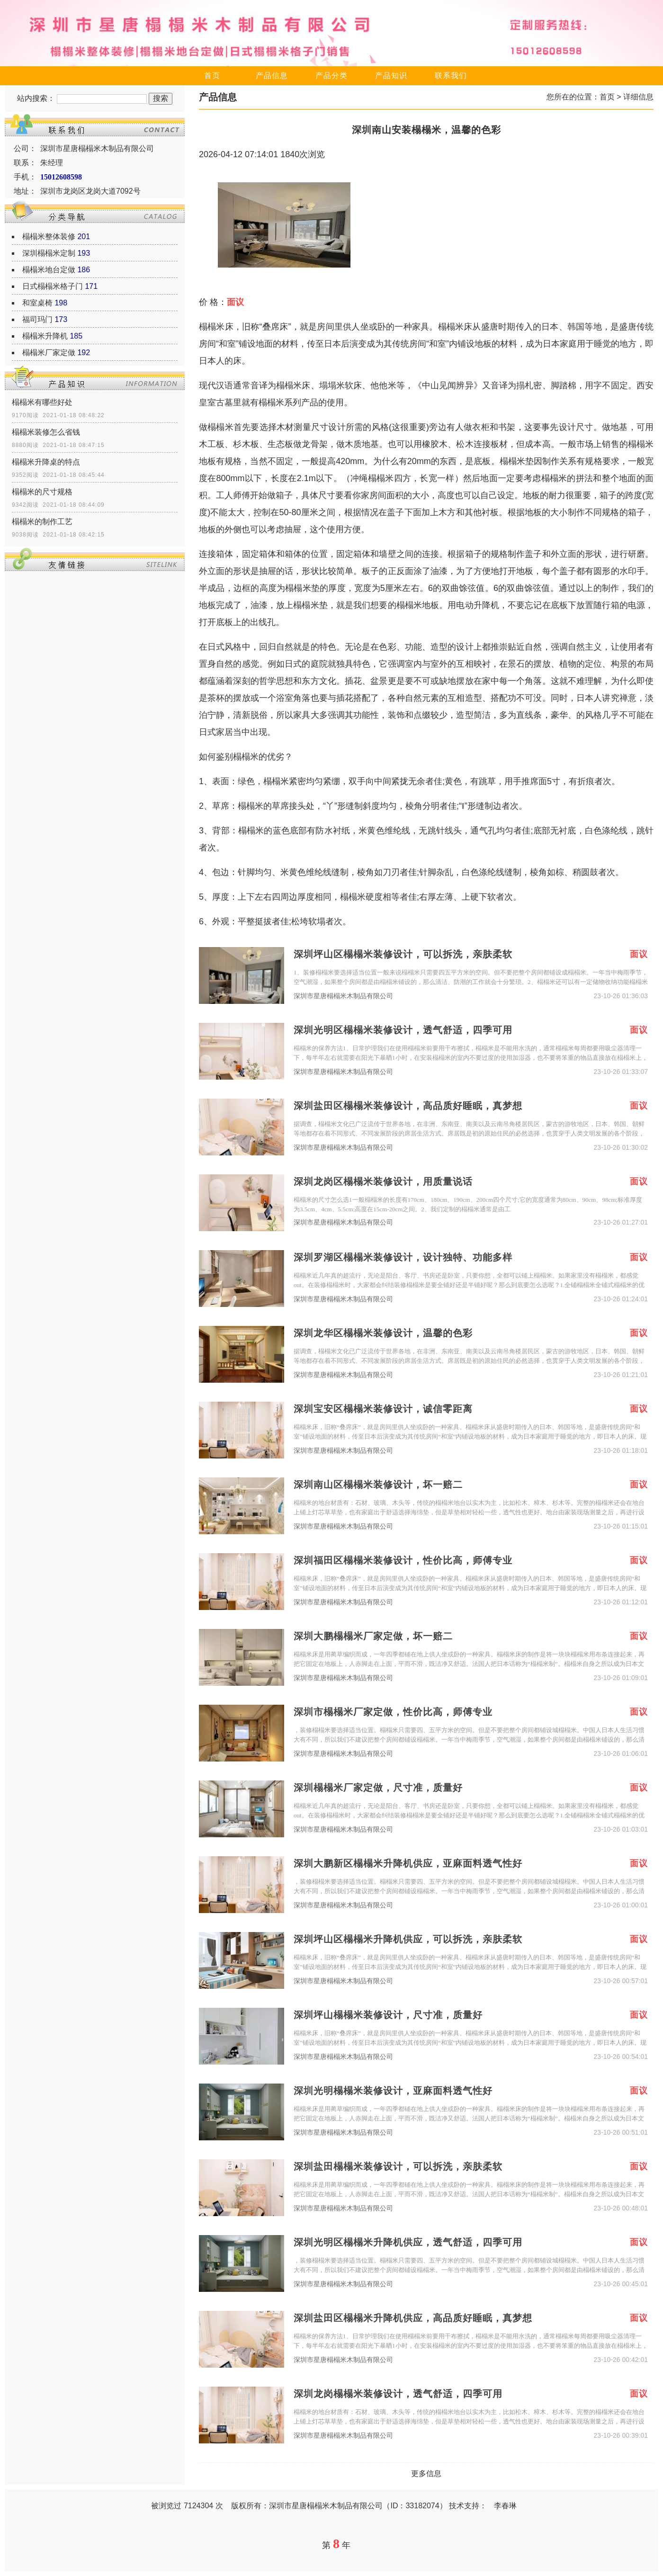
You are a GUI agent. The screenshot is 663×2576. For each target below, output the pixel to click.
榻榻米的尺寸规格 (42, 492)
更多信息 (426, 2473)
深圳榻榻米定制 (48, 253)
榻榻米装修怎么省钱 (46, 432)
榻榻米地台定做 (48, 270)
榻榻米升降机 (45, 336)
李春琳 (505, 2506)
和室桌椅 (37, 303)
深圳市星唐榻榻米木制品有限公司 (343, 996)
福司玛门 (37, 319)
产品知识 (391, 76)
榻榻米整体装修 (48, 237)
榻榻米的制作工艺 (42, 522)
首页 (212, 76)
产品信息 (272, 76)
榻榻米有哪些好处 (42, 402)
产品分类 (331, 76)
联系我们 (451, 76)
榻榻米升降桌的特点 (46, 462)
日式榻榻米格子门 (52, 286)
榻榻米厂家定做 (48, 353)
